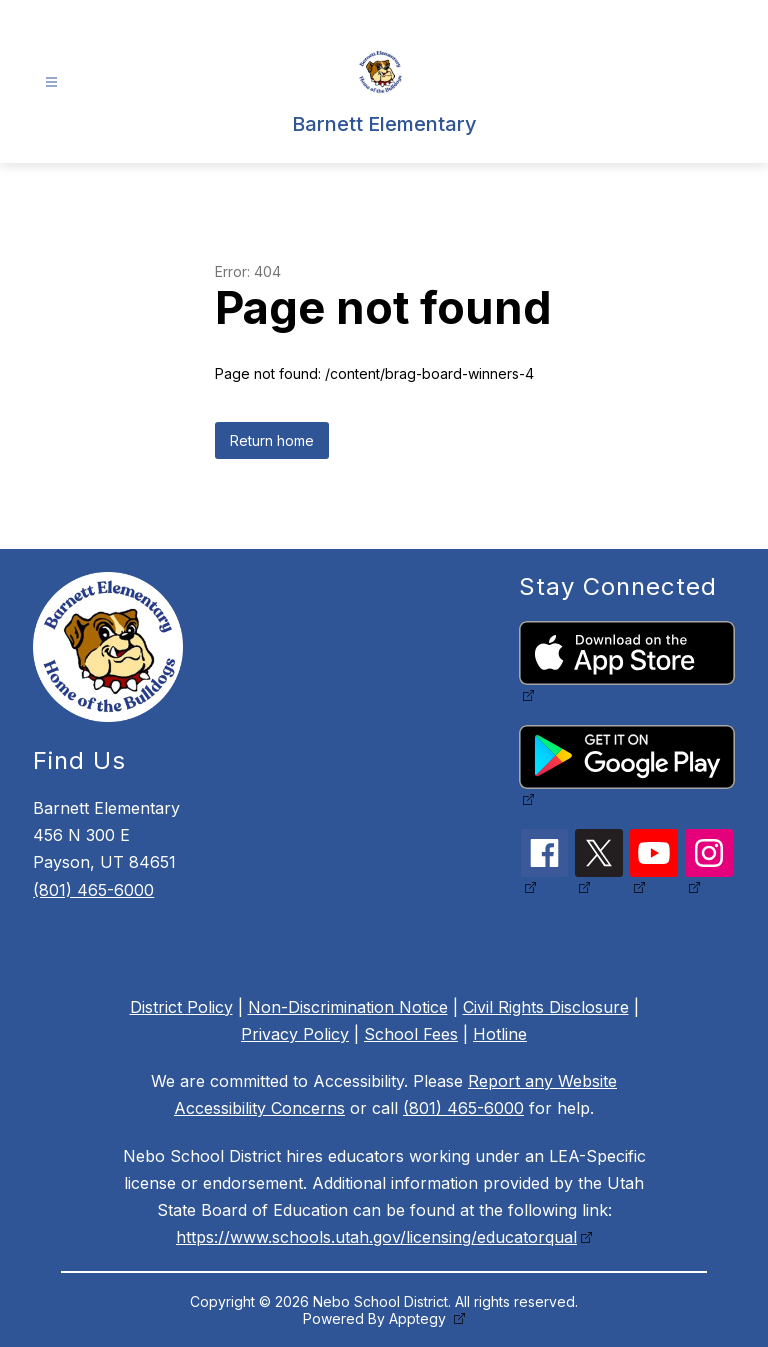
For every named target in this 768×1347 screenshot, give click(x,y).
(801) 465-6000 (93, 890)
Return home (272, 440)
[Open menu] (51, 82)
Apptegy (419, 1318)
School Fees (411, 1034)
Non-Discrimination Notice (348, 1007)
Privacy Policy (295, 1034)
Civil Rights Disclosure (546, 1007)
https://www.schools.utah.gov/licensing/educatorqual (376, 1237)
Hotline (500, 1034)
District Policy (181, 1007)
